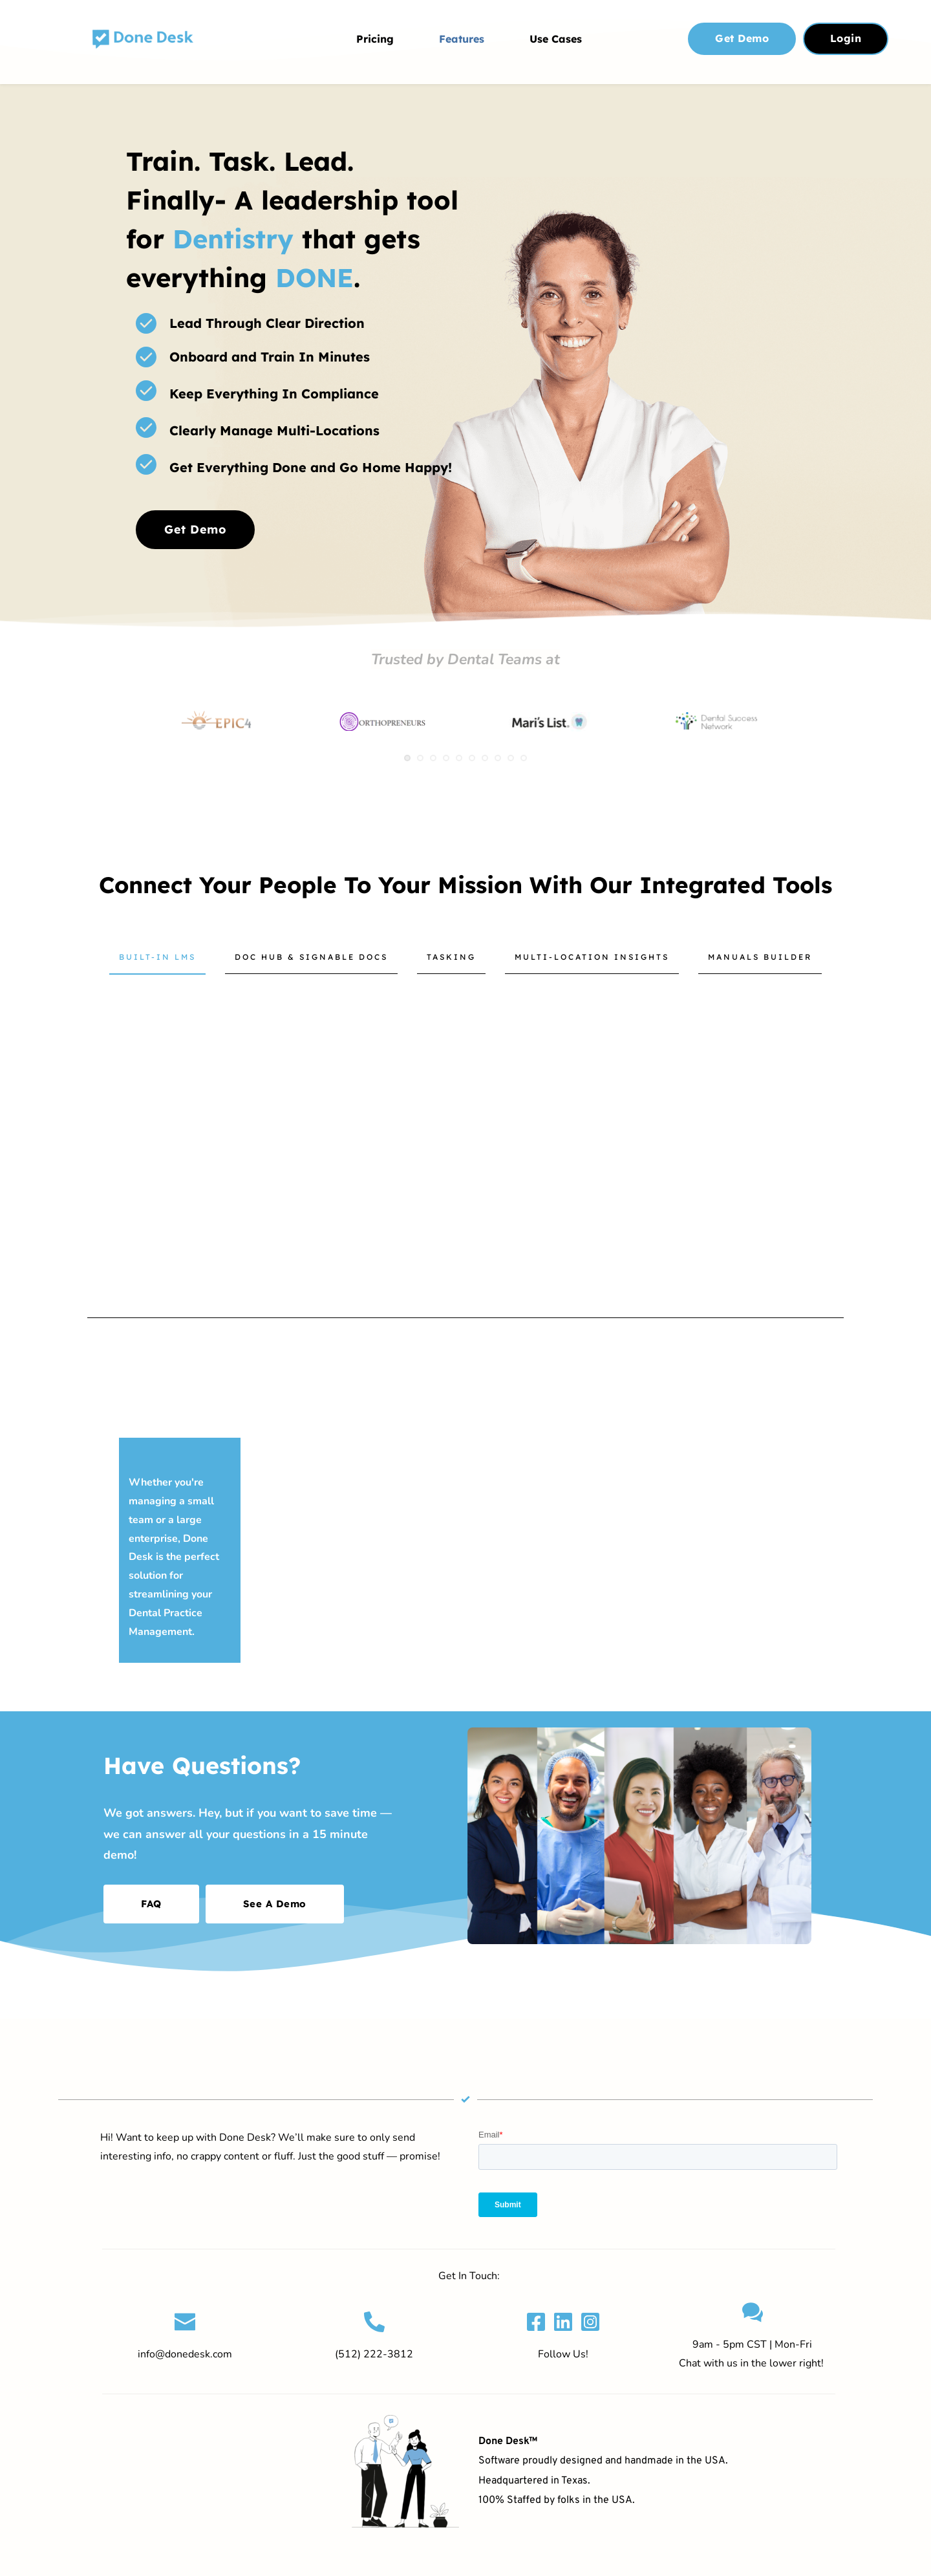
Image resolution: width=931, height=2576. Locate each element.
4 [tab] (446, 758)
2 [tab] (420, 758)
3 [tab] (433, 758)
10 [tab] (523, 758)
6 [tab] (472, 758)
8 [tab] (498, 758)
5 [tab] (459, 758)
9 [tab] (511, 758)
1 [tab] (407, 758)
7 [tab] (485, 758)
